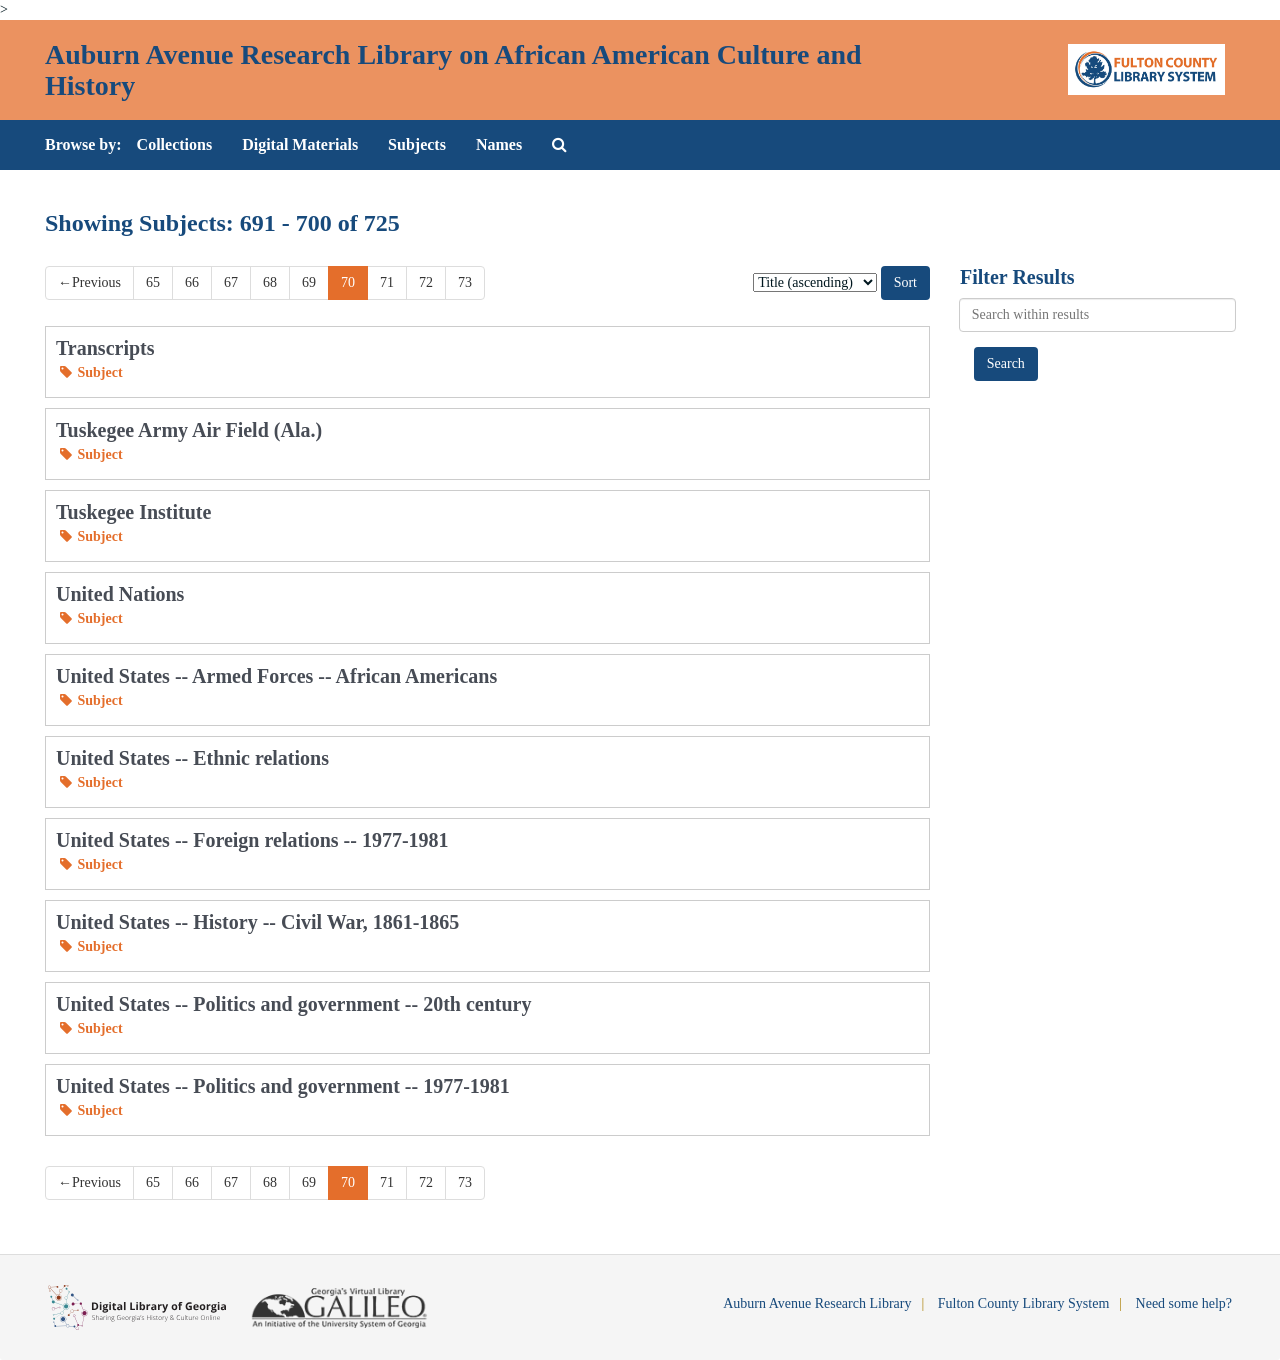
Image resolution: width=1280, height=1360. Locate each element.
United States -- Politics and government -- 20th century (294, 1004)
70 (348, 282)
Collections (175, 144)
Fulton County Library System (1024, 1303)
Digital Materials (300, 144)
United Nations (120, 594)
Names (499, 144)
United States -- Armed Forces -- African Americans (276, 676)
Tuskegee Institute (133, 512)
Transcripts (105, 348)
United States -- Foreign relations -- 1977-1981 (252, 840)
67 (231, 282)
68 (270, 282)
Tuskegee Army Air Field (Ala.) (189, 430)
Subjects (417, 144)
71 (387, 282)
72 (426, 282)
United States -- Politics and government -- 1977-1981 (283, 1086)
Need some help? (1184, 1303)
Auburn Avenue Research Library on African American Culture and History (453, 70)
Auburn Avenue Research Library (817, 1303)
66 (192, 282)
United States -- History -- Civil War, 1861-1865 (257, 922)
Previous (89, 282)
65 (153, 282)
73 (465, 282)
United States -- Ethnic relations (192, 758)
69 (309, 282)
